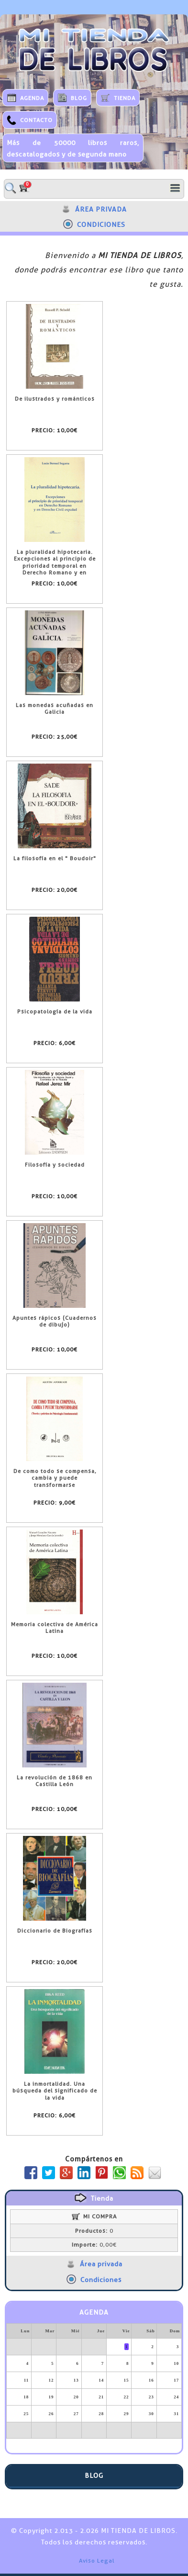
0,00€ (94, 2244)
